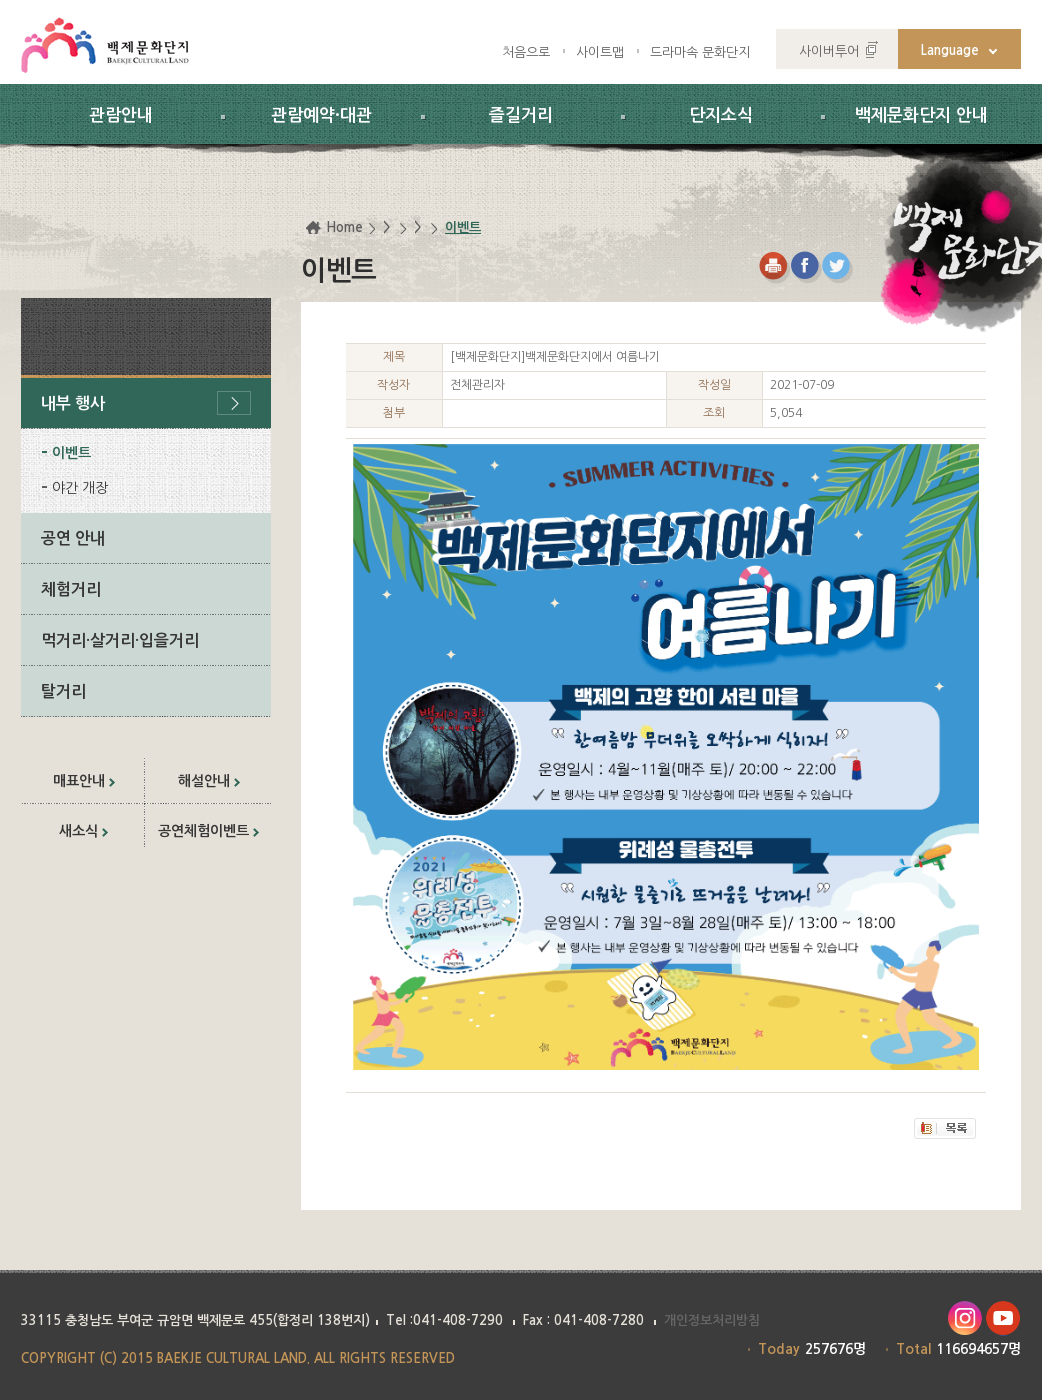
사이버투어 (829, 51)
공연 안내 (73, 538)
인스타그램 (964, 1318)
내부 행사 (73, 403)
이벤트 (71, 453)
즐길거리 (521, 115)
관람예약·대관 (321, 115)
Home (344, 227)
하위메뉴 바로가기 (0, 0)
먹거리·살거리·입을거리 (120, 640)
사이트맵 (600, 52)
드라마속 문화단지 (700, 52)
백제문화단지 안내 (921, 115)
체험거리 (71, 589)
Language (950, 50)
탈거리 (63, 691)
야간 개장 (80, 488)
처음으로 (526, 52)
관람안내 (121, 115)
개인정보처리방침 (712, 1320)
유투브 (1003, 1318)
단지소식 (721, 115)
